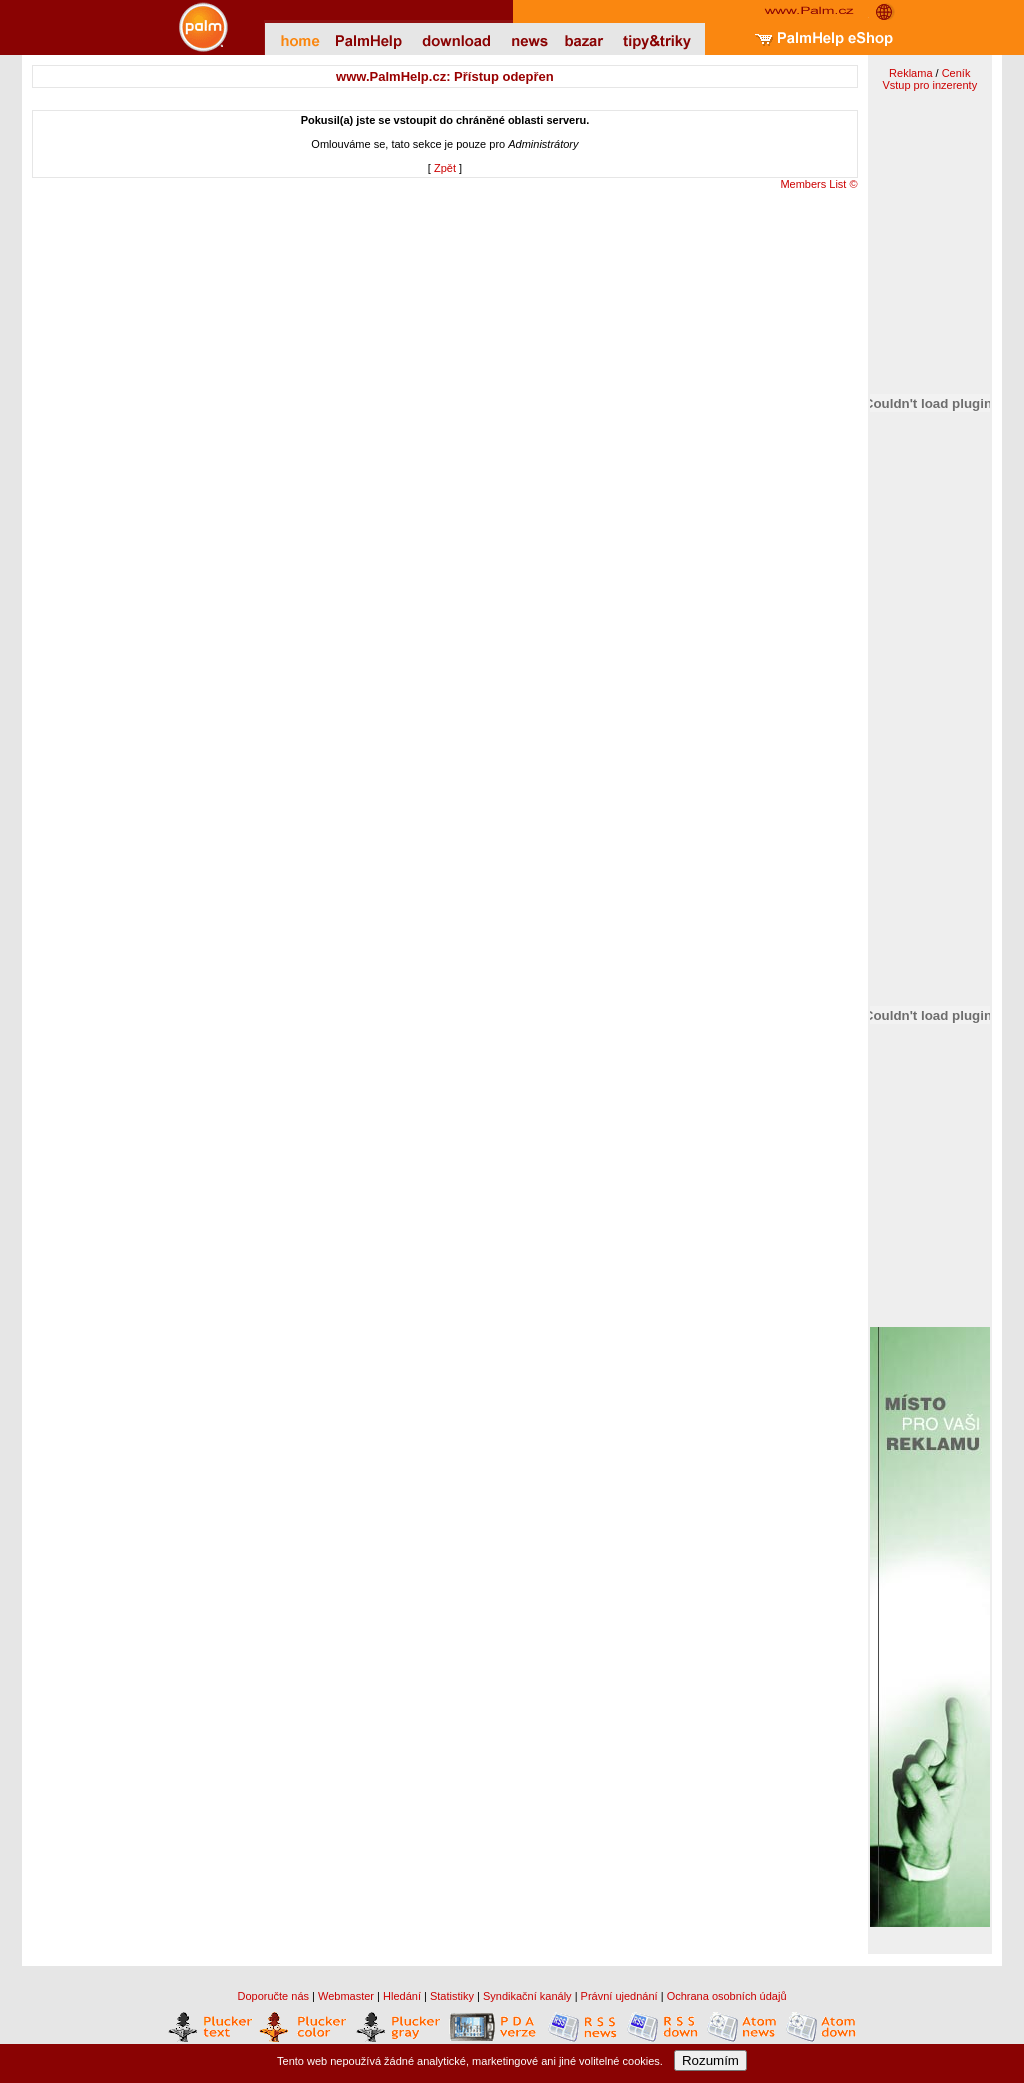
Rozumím (710, 2060)
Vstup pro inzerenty (929, 85)
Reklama (910, 73)
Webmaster (346, 1996)
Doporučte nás (273, 1996)
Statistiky (452, 1996)
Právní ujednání (619, 1996)
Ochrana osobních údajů (727, 1996)
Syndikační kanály (527, 1996)
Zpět (445, 168)
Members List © (818, 184)
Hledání (402, 1996)
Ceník (956, 73)
